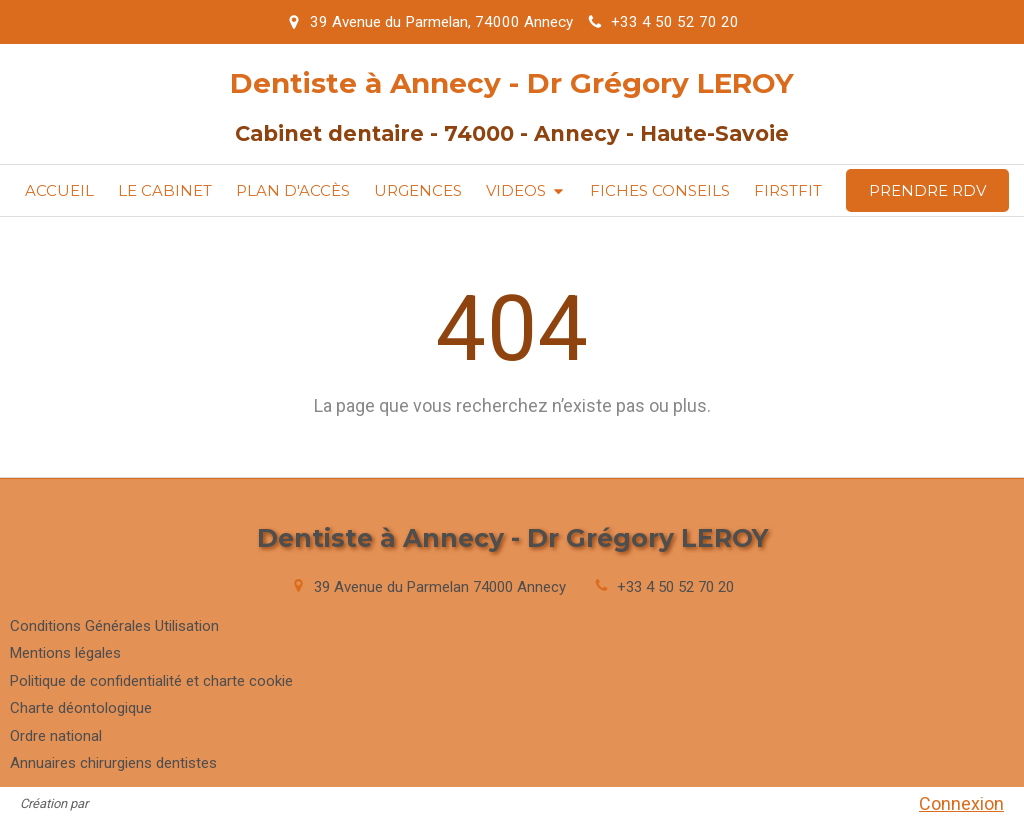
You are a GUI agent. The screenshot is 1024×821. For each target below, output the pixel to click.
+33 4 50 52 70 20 (675, 587)
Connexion (961, 803)
